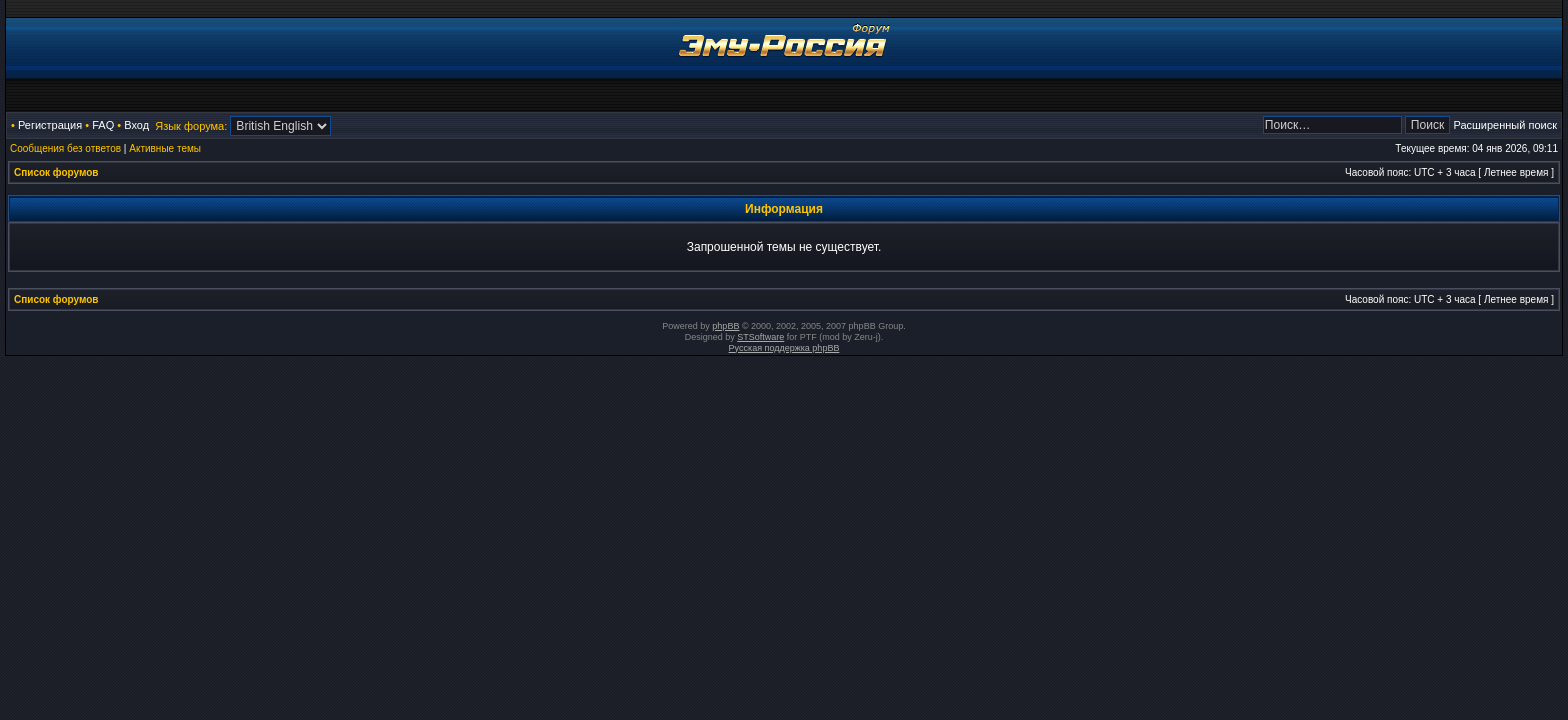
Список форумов (56, 172)
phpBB (725, 326)
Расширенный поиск (1505, 125)
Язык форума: (191, 126)
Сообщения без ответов (65, 148)
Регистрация (50, 125)
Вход (136, 125)
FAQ (103, 125)
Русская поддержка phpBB (784, 348)
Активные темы (165, 148)
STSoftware (760, 337)
